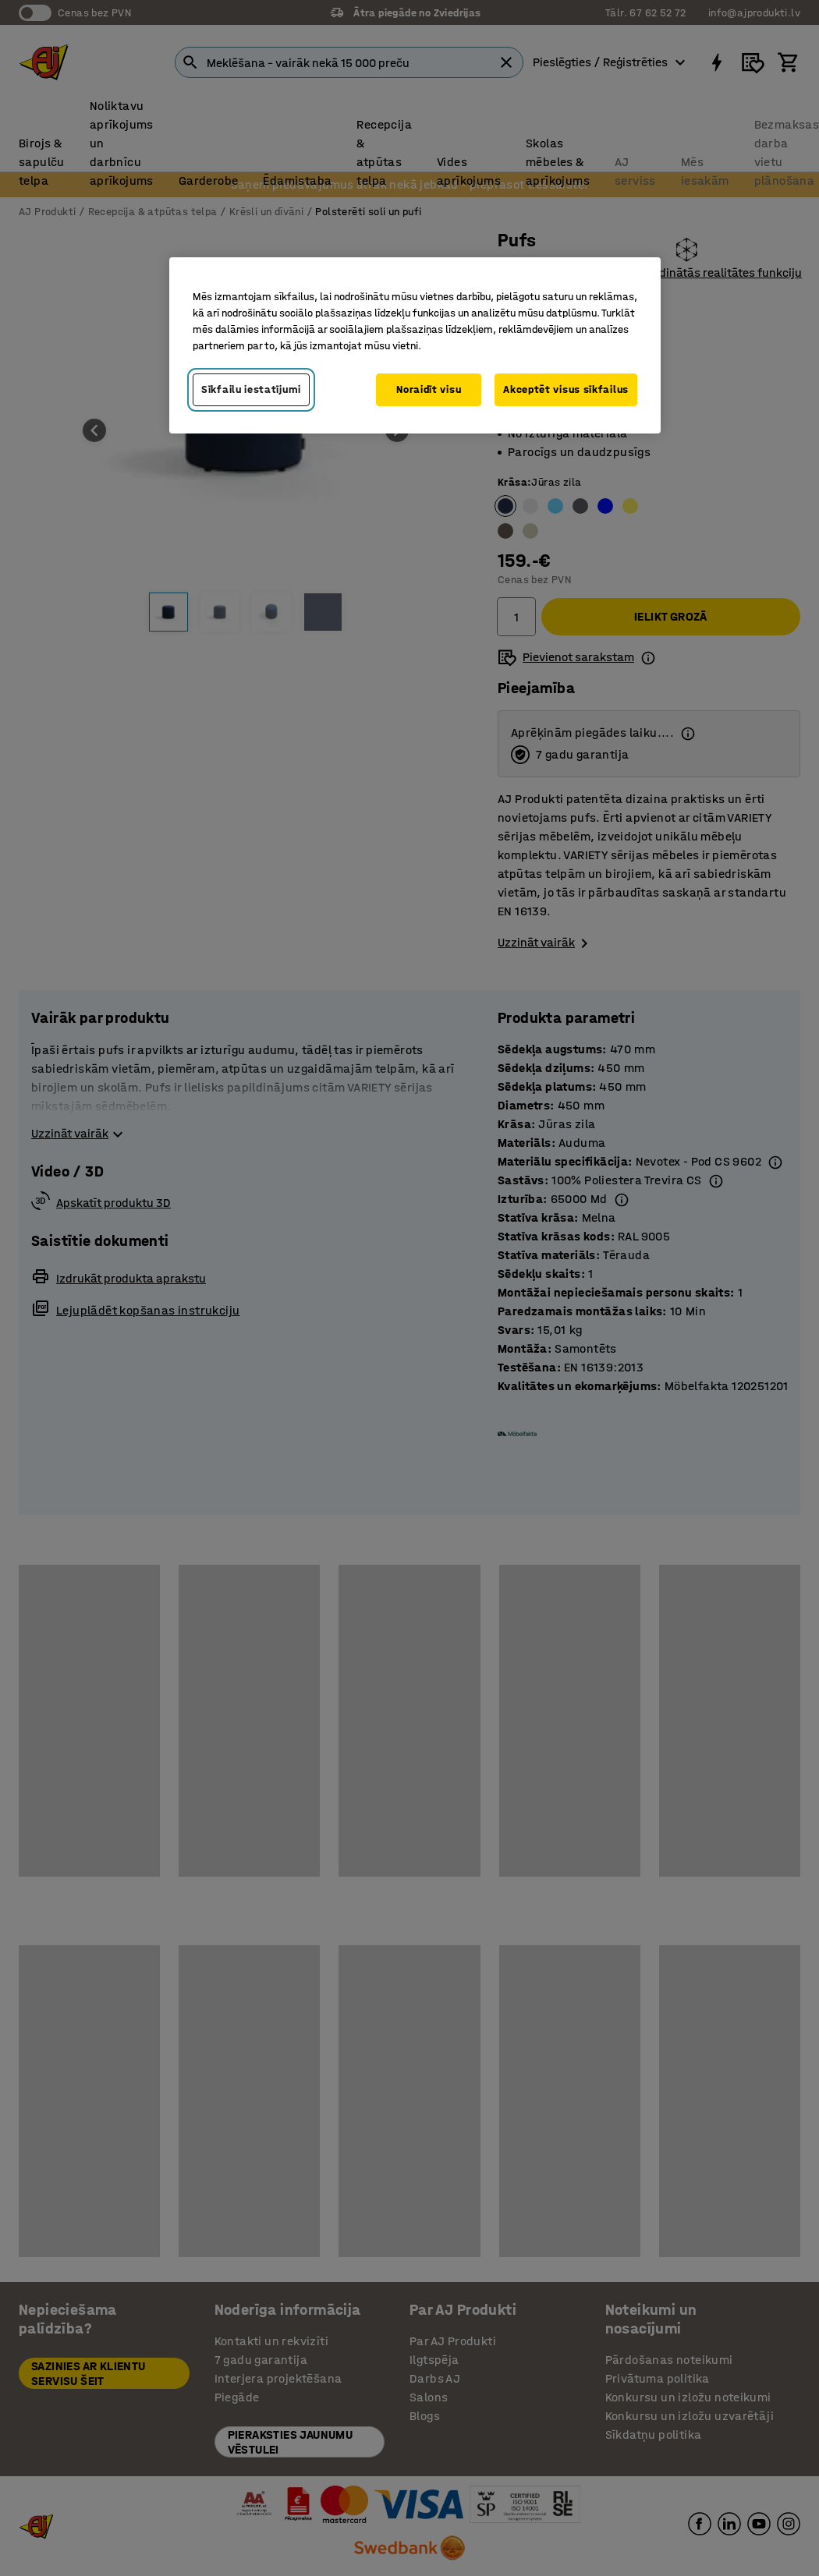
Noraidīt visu (428, 389)
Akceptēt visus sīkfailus (566, 389)
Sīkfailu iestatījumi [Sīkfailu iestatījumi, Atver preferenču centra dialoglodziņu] (251, 389)
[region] (415, 345)
